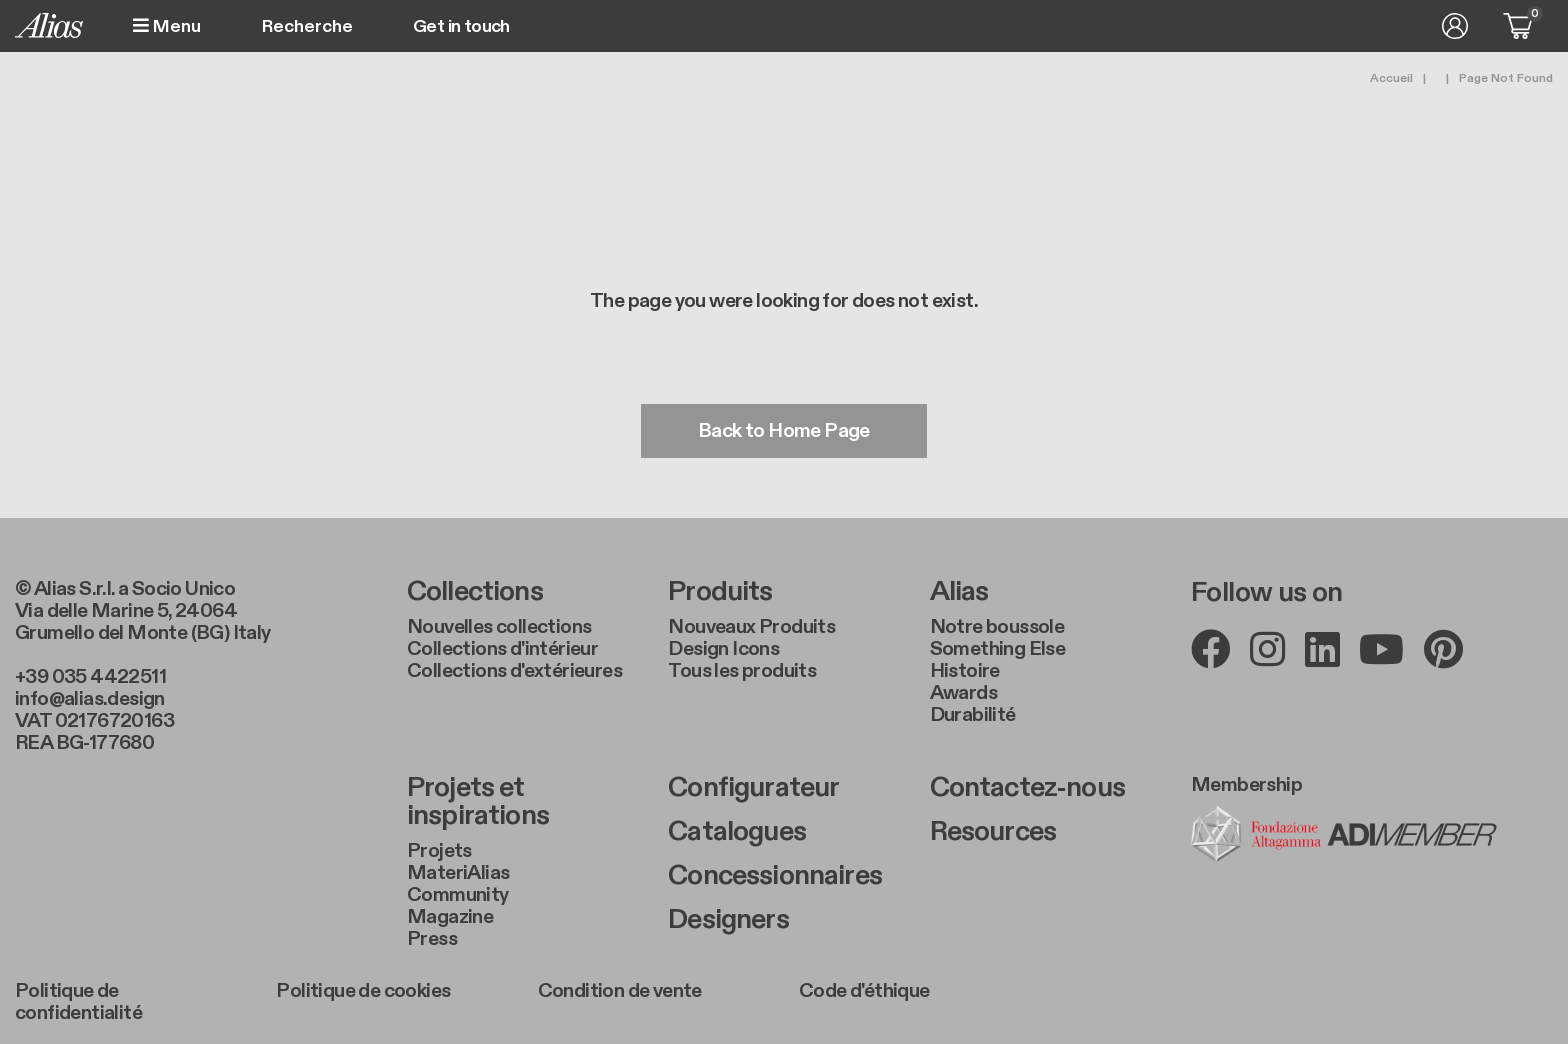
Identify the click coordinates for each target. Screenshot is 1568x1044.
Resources (993, 832)
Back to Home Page (784, 431)
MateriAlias (458, 873)
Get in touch (461, 27)
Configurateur (753, 788)
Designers (728, 920)
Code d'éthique (864, 991)
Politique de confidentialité (78, 1002)
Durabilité (973, 715)
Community (458, 895)
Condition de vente (620, 991)
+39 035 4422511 (90, 677)
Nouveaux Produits (751, 627)
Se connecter (1455, 26)
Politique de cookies (363, 991)
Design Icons (723, 649)
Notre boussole (997, 627)
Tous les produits (742, 671)
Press (432, 939)
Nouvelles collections (499, 627)
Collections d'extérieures (514, 671)
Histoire (965, 671)
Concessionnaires (775, 876)
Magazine (450, 917)
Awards (963, 693)
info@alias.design (90, 699)
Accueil (1391, 78)
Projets (439, 851)
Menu (167, 26)
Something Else (998, 649)
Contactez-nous (1027, 788)
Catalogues (737, 832)
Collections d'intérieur (502, 649)
